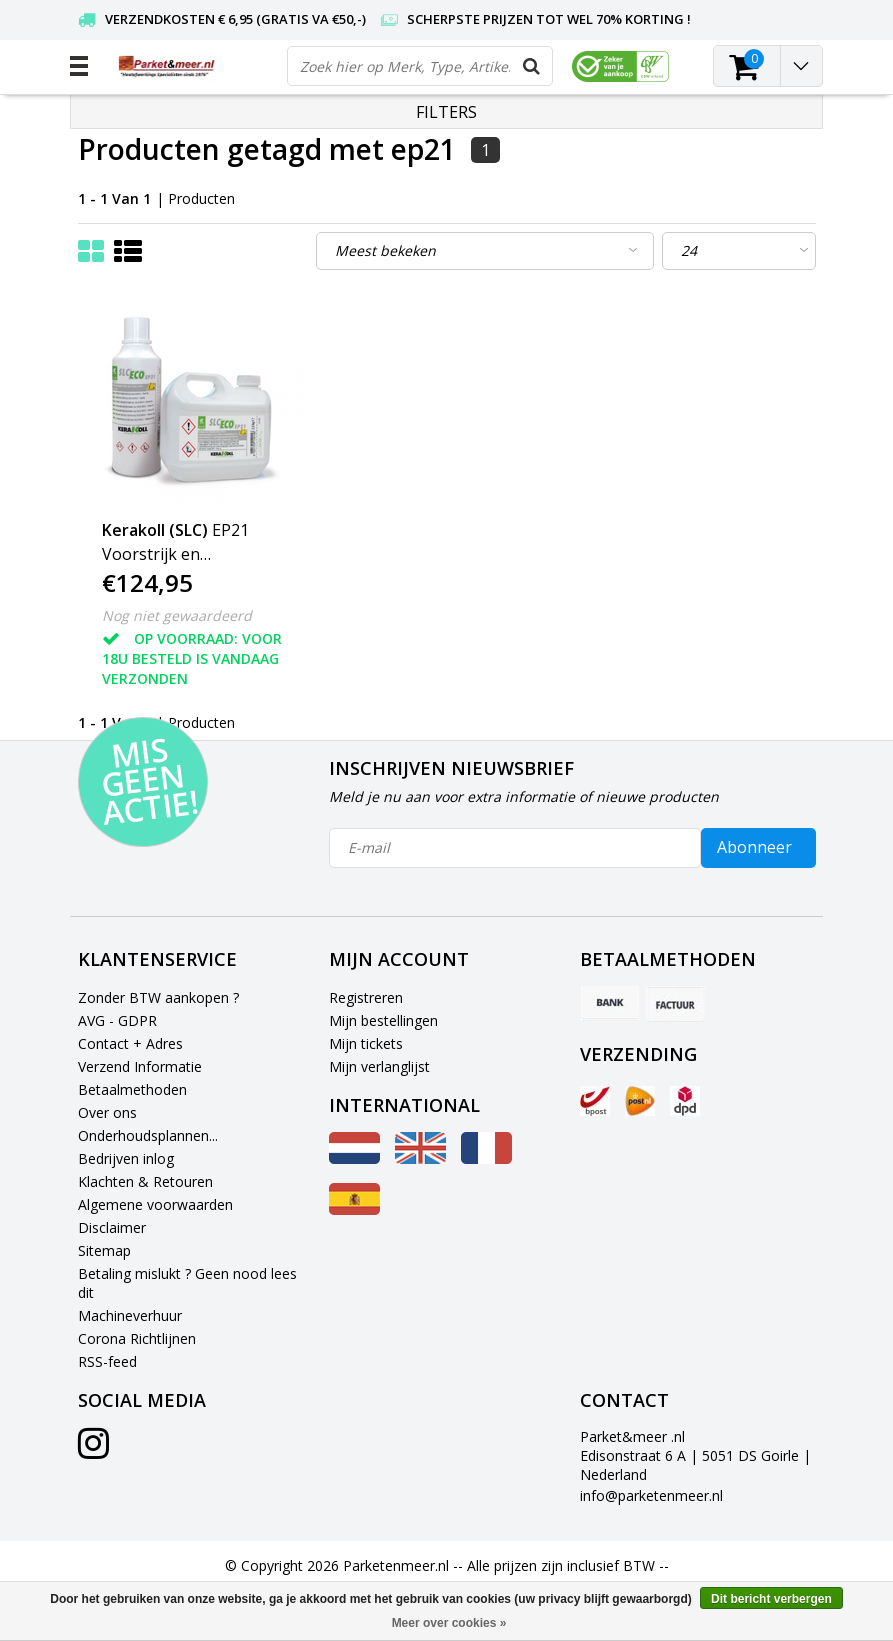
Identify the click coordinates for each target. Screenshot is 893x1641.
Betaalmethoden (132, 1089)
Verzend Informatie (140, 1066)
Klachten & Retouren (145, 1181)
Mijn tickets (366, 1043)
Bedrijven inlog (126, 1158)
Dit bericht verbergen (771, 1599)
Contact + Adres (130, 1043)
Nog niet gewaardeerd (177, 615)
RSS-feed (107, 1361)
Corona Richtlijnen (137, 1338)
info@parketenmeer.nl (651, 1495)
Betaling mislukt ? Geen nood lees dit (187, 1283)
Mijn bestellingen (383, 1020)
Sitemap (104, 1250)
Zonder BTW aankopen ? (158, 997)
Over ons (107, 1112)
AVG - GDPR (117, 1020)
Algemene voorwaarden (155, 1204)
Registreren (366, 997)
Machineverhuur (130, 1315)
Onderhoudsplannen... (148, 1135)
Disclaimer (112, 1227)
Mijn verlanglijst (379, 1066)
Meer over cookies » (449, 1623)
